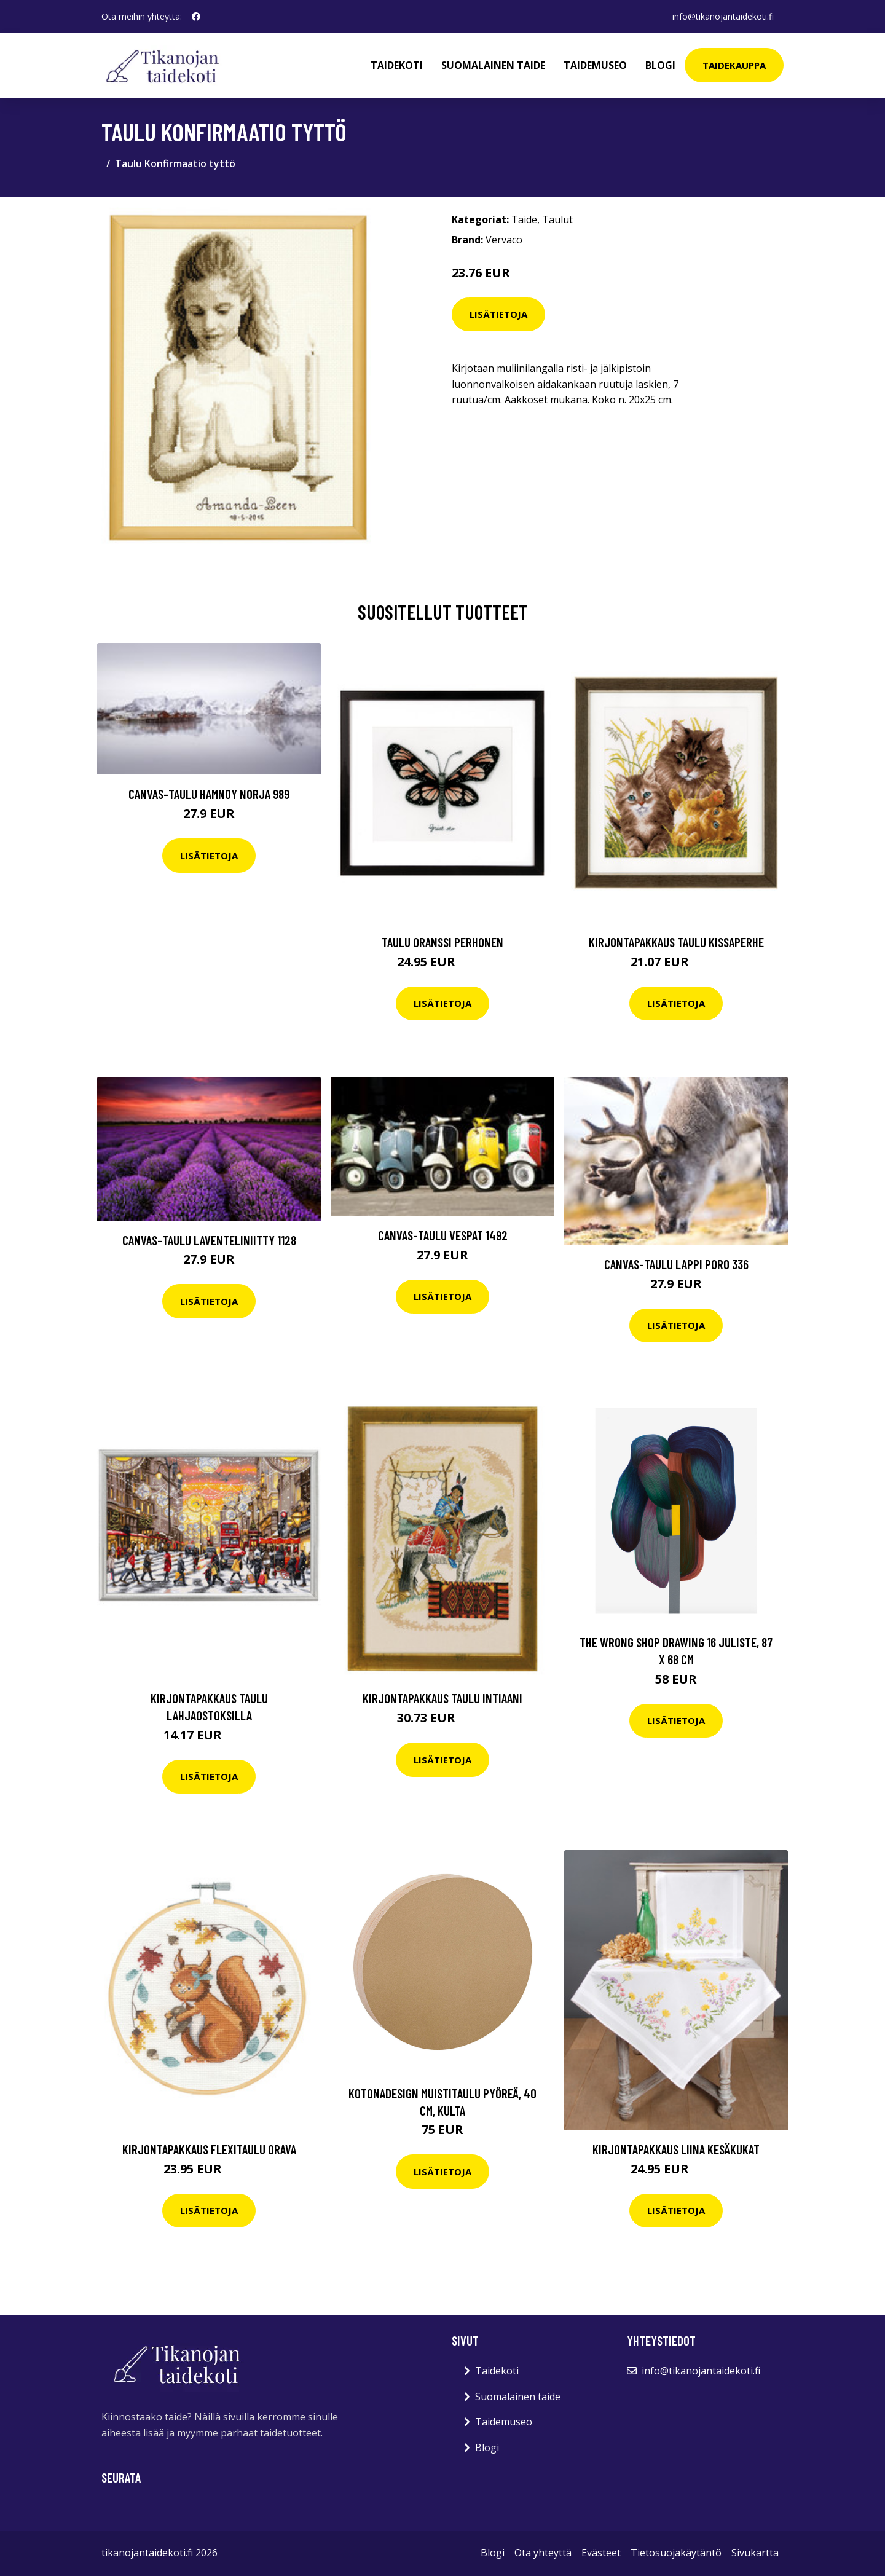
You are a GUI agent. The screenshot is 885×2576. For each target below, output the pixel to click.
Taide (524, 219)
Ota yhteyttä (543, 2552)
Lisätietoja (498, 314)
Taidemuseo (595, 65)
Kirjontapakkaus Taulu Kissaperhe (676, 942)
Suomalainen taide (493, 65)
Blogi (660, 65)
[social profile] (196, 16)
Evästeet (601, 2552)
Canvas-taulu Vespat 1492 (443, 1235)
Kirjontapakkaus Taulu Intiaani (442, 1698)
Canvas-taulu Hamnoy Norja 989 (208, 794)
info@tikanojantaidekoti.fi (723, 16)
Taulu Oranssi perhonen (442, 942)
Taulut (557, 219)
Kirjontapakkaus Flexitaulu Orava (209, 2149)
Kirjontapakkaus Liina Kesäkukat (676, 2149)
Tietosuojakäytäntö (676, 2552)
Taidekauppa (734, 65)
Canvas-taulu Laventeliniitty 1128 (209, 1240)
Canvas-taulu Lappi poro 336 (676, 1264)
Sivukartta (755, 2552)
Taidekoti (397, 65)
